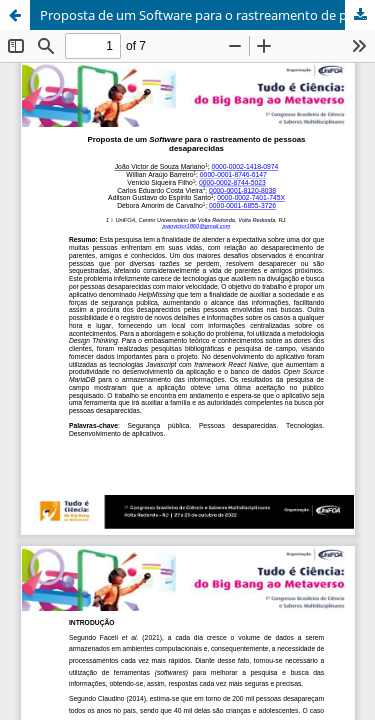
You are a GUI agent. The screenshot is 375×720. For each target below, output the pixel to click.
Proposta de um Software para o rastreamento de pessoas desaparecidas (207, 15)
